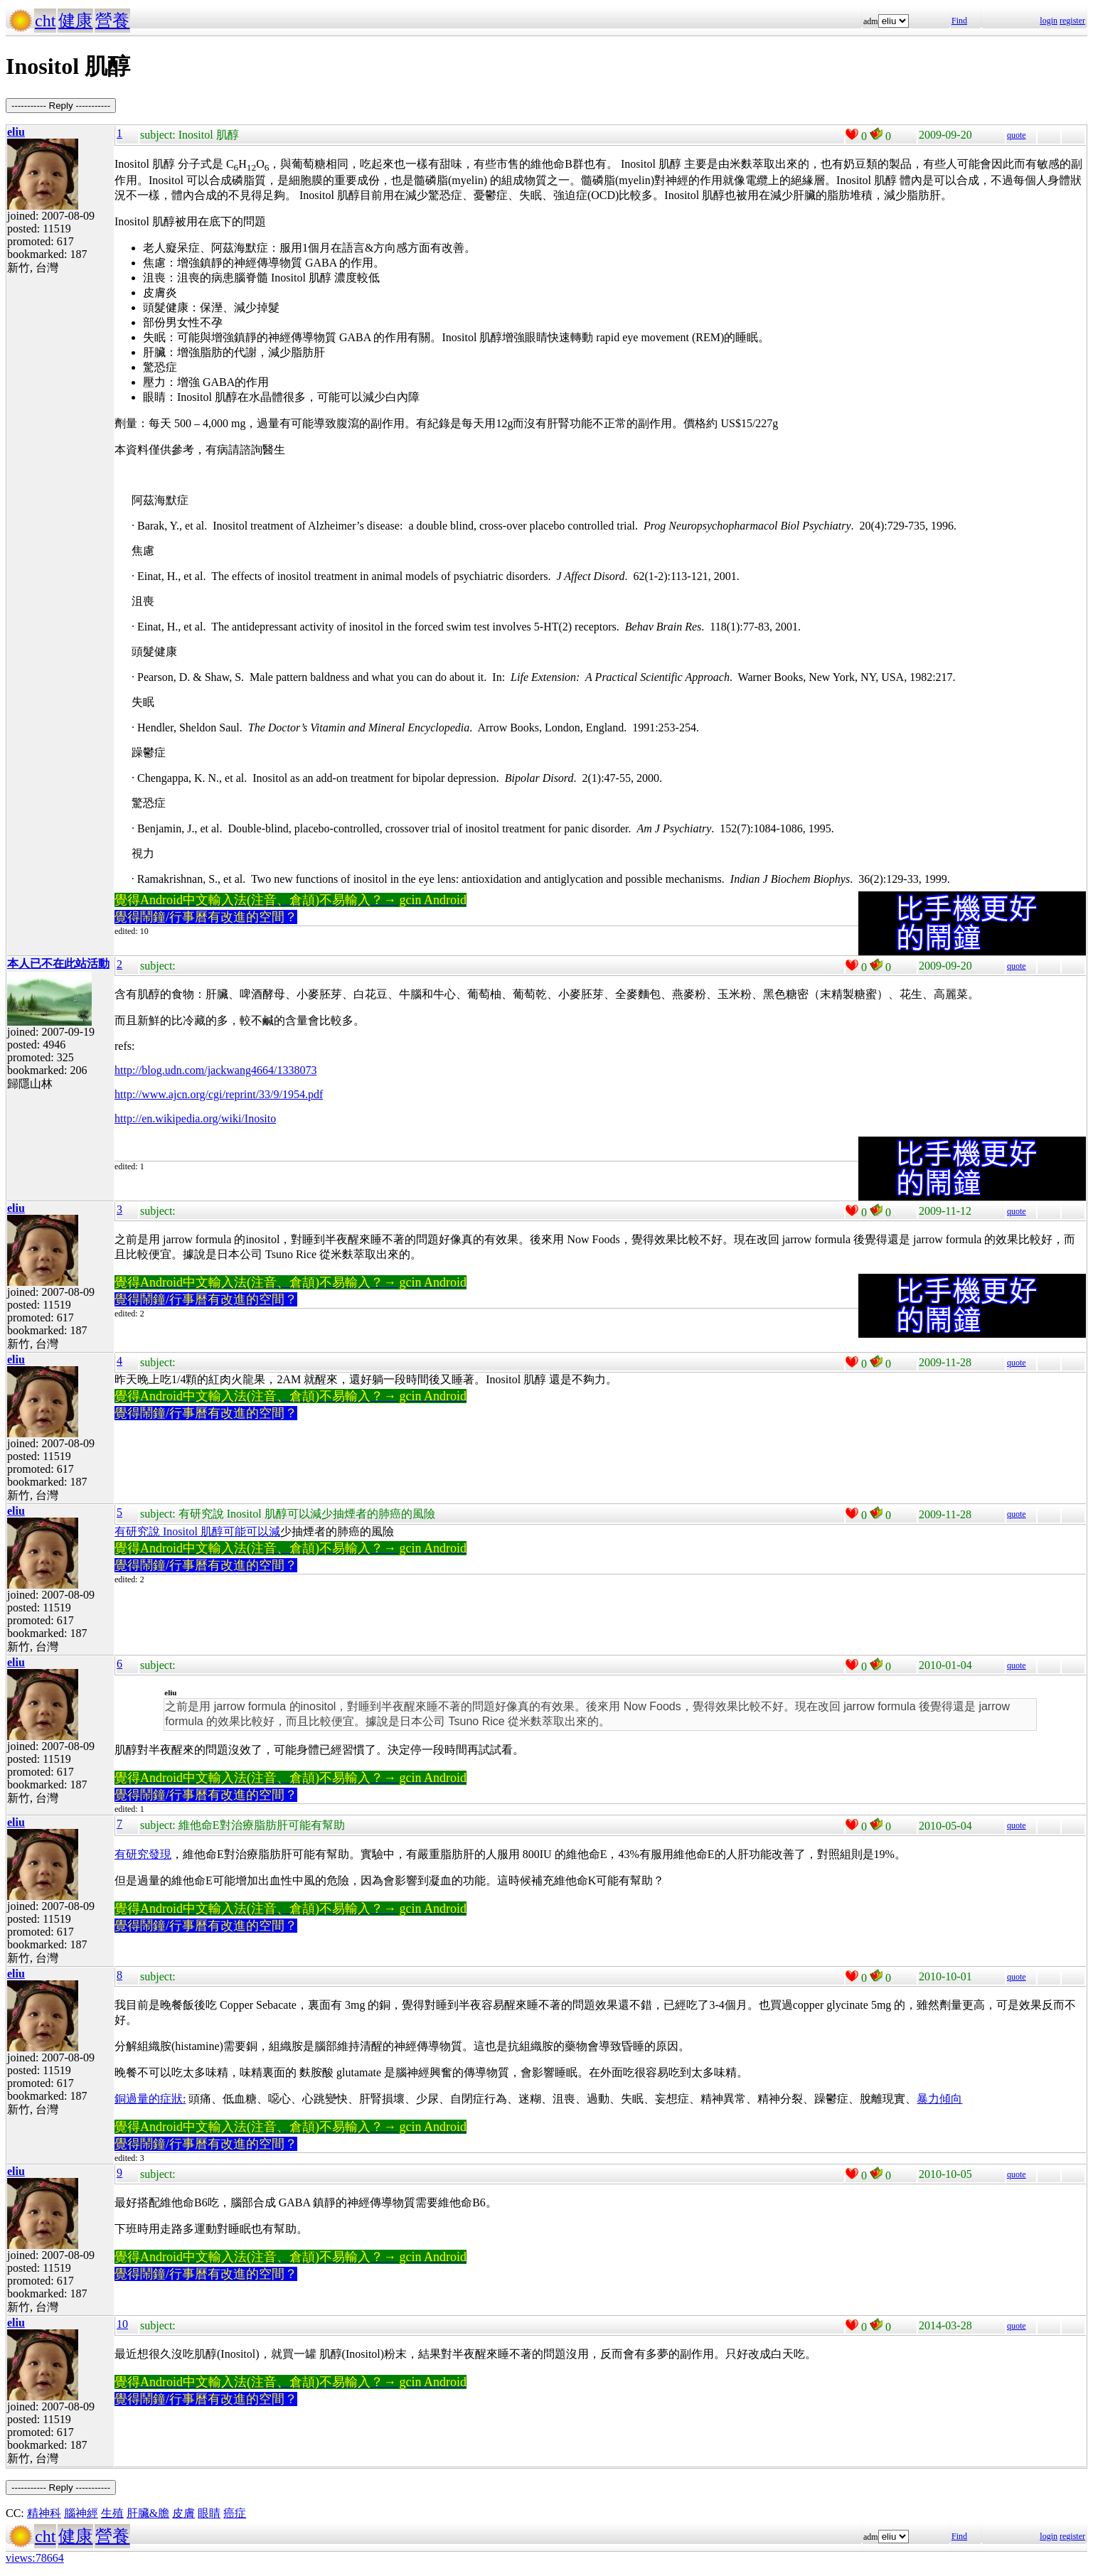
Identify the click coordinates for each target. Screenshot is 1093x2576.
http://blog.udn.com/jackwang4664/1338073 (215, 1070)
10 (122, 2324)
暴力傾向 (939, 2099)
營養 (112, 20)
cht (45, 20)
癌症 (234, 2513)
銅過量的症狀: (150, 2099)
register (1072, 21)
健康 (75, 20)
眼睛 (209, 2513)
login (1048, 21)
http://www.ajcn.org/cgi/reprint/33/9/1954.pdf (218, 1094)
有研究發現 (142, 1854)
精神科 (44, 2513)
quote (1016, 135)
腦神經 (81, 2513)
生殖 (112, 2513)
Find (959, 21)
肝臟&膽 (148, 2513)
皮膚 (183, 2513)
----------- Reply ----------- (60, 105)
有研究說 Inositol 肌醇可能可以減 (197, 1531)
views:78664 (35, 2558)
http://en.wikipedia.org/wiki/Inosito (195, 1118)
